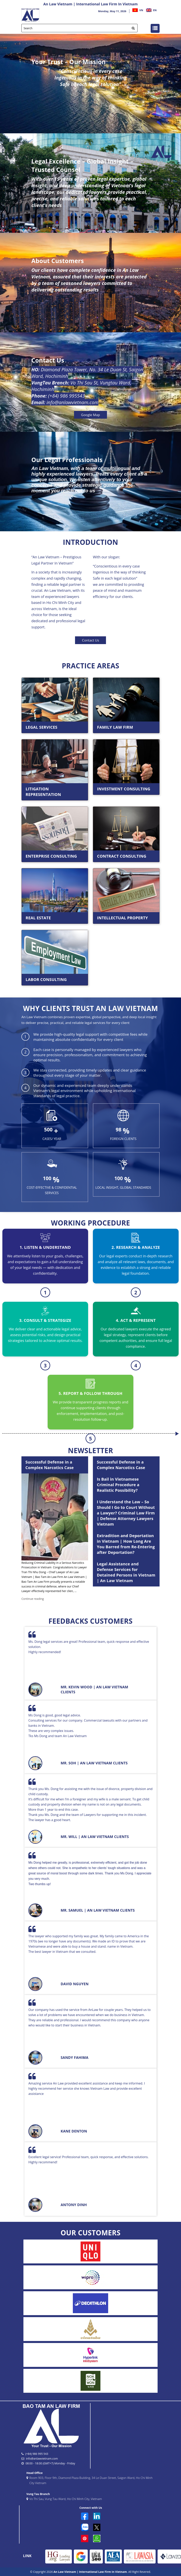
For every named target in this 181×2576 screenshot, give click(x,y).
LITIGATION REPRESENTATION (43, 791)
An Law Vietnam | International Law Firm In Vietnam (90, 4)
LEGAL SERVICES (41, 727)
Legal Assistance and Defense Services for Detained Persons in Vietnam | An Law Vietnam (126, 1573)
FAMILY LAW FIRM (115, 727)
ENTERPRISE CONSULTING (51, 856)
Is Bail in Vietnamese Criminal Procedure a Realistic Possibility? (118, 1485)
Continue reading (32, 1600)
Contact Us (90, 640)
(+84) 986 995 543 (36, 2455)
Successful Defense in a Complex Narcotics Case (49, 1465)
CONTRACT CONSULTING (121, 856)
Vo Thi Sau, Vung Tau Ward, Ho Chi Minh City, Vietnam (62, 2499)
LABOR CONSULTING (46, 979)
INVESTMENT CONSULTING (123, 789)
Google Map (90, 414)
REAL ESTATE (38, 917)
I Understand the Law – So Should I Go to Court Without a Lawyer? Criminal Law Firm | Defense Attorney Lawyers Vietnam (126, 1514)
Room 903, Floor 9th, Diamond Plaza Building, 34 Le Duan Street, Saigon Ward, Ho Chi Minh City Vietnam (89, 2481)
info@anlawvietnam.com (42, 2459)
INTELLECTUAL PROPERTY (122, 917)
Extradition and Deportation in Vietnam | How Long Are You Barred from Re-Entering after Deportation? (126, 1545)
